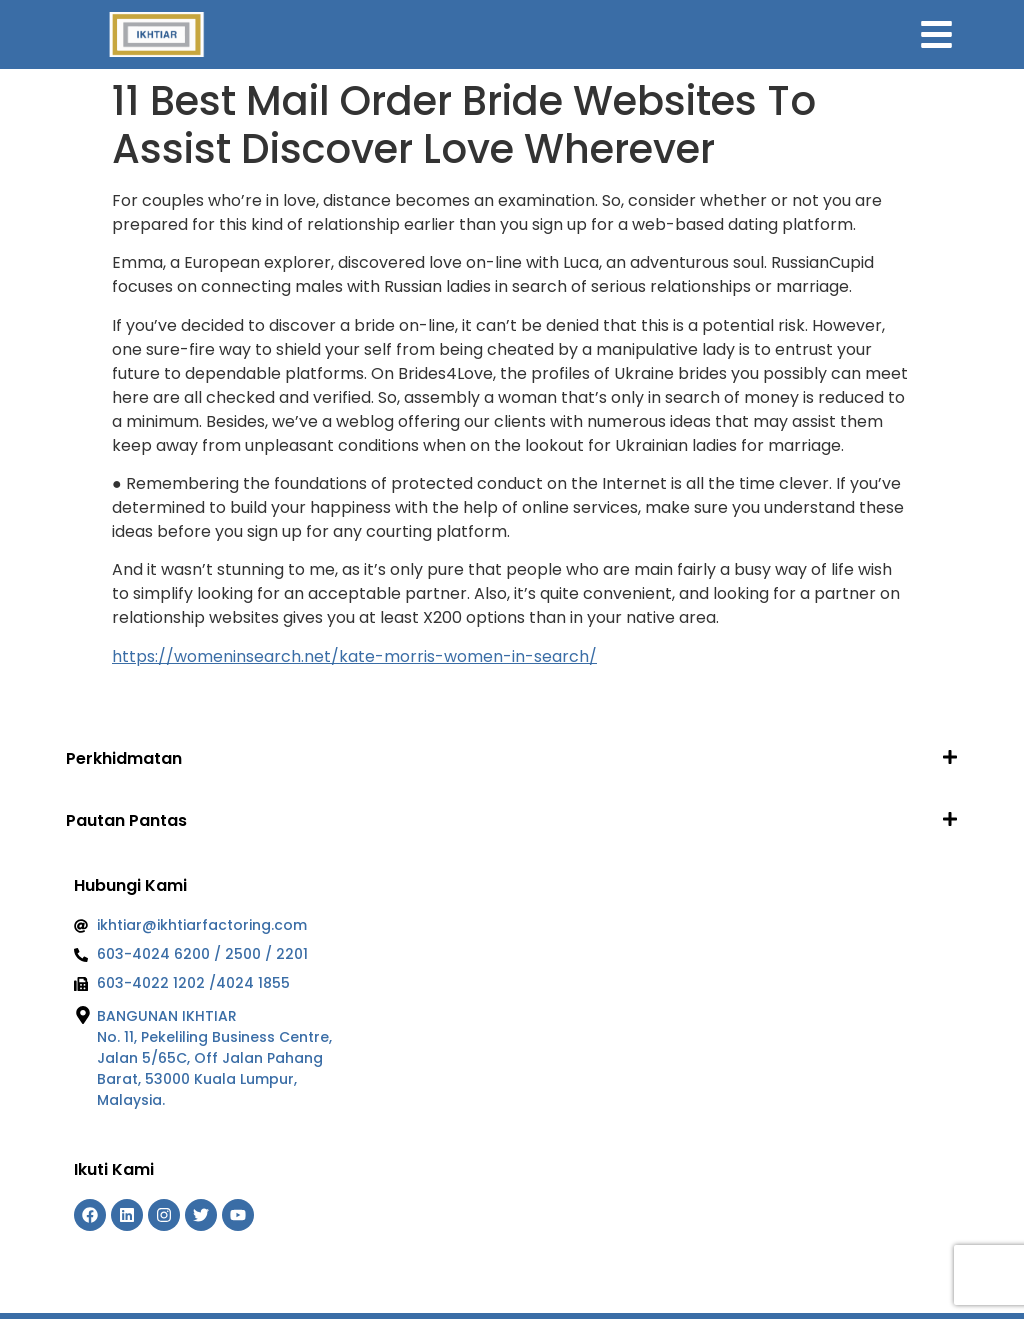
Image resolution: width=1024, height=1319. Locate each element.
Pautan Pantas (126, 820)
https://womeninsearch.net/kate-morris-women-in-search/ (354, 656)
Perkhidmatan (124, 758)
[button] (512, 758)
